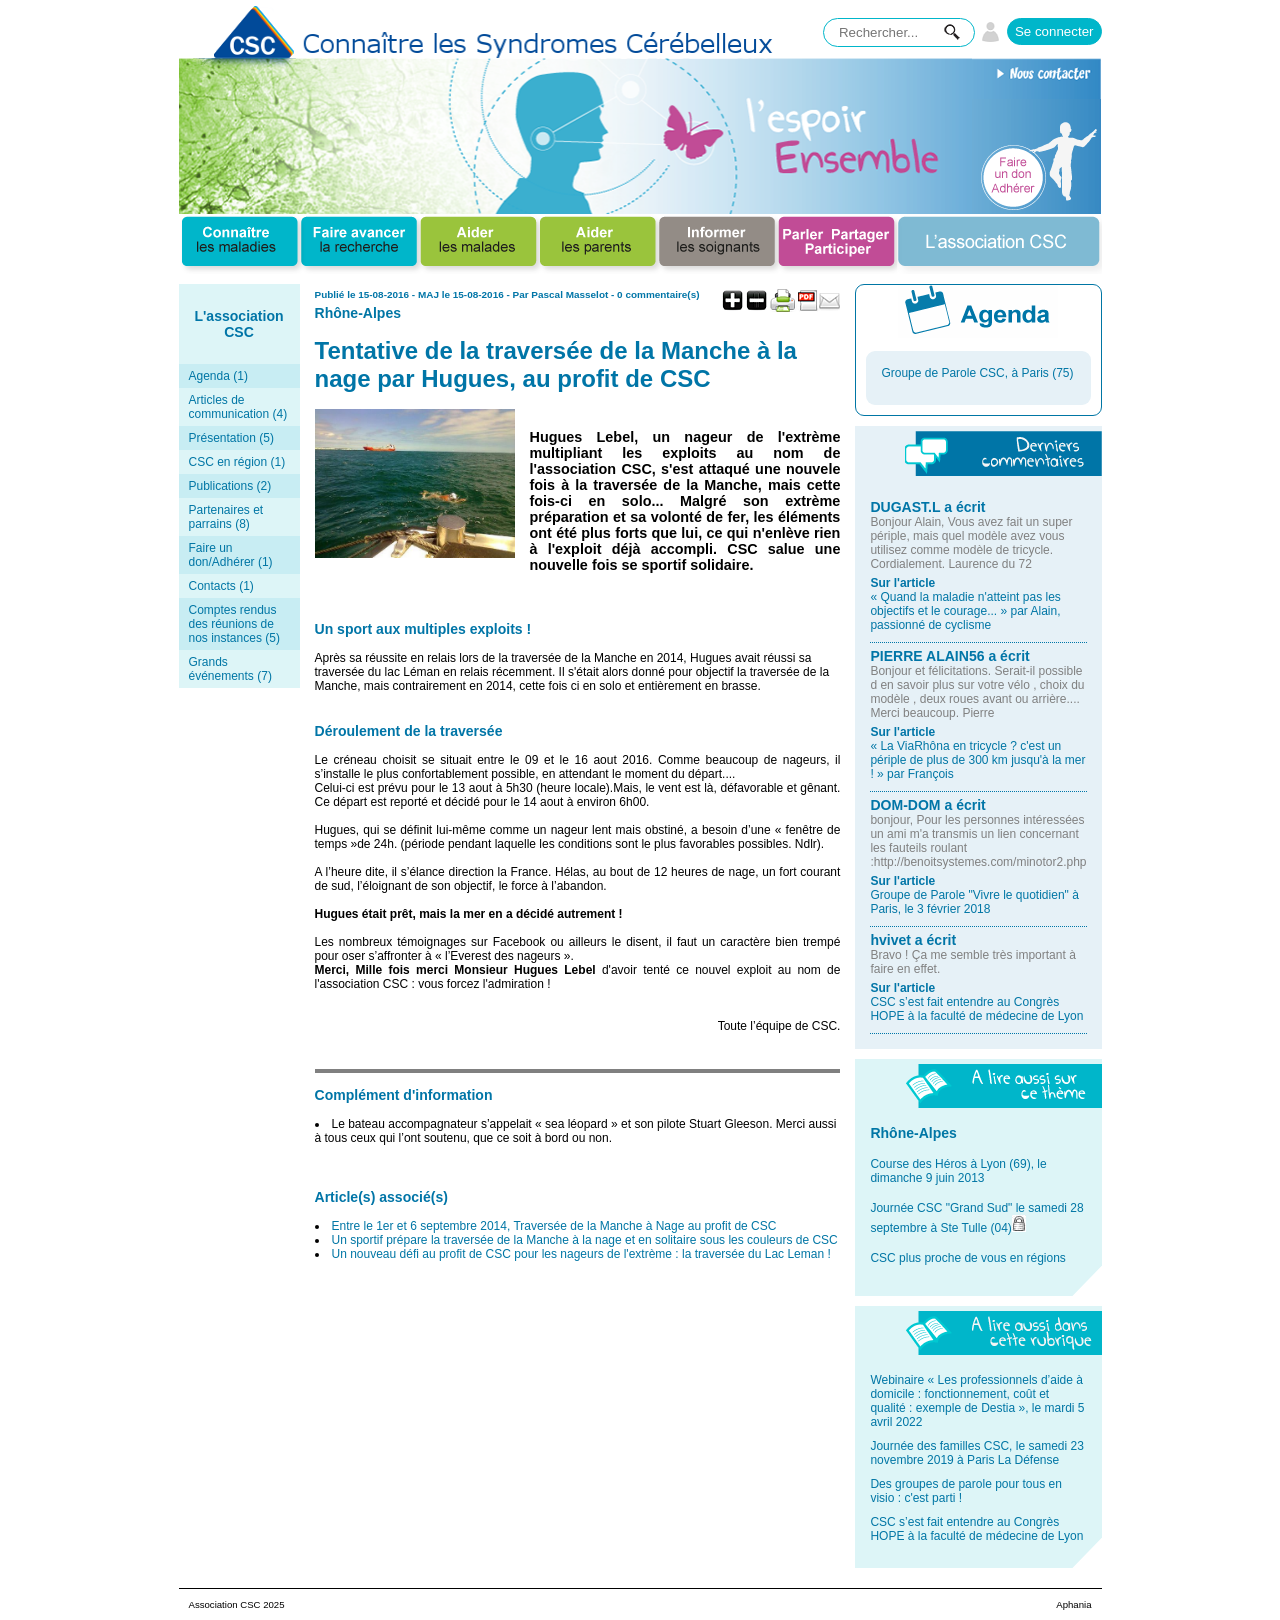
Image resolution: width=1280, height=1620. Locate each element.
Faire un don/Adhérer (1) (231, 555)
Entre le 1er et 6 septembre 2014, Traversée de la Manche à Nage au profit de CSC (554, 1226)
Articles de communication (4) (238, 407)
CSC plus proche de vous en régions (967, 1258)
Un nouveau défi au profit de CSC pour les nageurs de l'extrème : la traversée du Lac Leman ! (581, 1254)
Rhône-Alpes (358, 313)
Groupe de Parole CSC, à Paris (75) (977, 373)
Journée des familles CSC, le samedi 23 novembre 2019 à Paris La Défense (976, 1453)
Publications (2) (230, 486)
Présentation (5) (231, 438)
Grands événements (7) (230, 669)
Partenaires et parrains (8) (226, 517)
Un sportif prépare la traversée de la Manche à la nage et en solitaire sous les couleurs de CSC (585, 1240)
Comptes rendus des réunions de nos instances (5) (234, 624)
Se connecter (1054, 31)
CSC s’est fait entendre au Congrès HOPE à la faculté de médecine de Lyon (976, 1009)
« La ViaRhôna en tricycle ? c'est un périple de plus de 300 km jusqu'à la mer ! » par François (977, 760)
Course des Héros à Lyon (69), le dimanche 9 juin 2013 (958, 1171)
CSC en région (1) (237, 462)
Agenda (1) (218, 376)
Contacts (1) (221, 586)
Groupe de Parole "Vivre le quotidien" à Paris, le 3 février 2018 (974, 902)
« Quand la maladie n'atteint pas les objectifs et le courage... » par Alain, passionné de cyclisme (965, 611)
